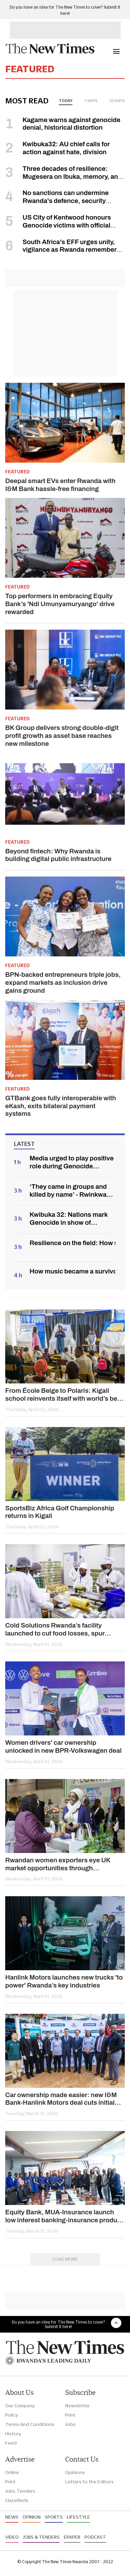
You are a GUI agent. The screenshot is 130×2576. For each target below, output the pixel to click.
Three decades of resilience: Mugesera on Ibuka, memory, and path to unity (63, 176)
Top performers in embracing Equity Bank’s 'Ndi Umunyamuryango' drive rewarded (59, 603)
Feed (11, 2443)
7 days (90, 101)
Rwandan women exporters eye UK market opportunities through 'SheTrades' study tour (57, 1864)
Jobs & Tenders (41, 2537)
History (13, 2433)
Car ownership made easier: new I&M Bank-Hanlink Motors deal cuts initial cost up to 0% (61, 2099)
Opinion (32, 2517)
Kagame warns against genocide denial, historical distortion (71, 123)
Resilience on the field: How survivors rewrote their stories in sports (72, 1243)
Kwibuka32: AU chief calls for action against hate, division (66, 148)
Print (70, 2415)
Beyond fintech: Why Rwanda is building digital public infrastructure (59, 855)
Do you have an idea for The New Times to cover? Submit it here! (58, 2324)
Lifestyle (78, 2517)
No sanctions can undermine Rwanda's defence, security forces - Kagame (57, 200)
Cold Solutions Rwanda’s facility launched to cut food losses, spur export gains (55, 1630)
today (65, 101)
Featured (17, 471)
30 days (117, 101)
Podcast (95, 2537)
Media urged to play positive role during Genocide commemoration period (71, 1162)
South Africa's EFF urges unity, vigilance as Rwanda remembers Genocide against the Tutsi (62, 249)
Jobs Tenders (20, 2491)
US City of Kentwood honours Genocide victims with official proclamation (58, 225)
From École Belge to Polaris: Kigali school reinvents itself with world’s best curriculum (64, 1395)
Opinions (75, 2472)
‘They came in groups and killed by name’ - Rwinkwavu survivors (71, 1191)
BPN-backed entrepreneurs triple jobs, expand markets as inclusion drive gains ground (63, 982)
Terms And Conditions (29, 2424)
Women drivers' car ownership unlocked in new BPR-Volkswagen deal (63, 1746)
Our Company (20, 2405)
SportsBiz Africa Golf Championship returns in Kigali (59, 1512)
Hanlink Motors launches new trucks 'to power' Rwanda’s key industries (64, 1981)
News (11, 2517)
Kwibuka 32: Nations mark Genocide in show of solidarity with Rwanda (68, 1219)
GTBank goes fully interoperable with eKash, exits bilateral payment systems (60, 1106)
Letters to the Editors (89, 2481)
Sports (54, 2517)
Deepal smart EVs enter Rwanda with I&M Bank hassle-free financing (60, 484)
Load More (65, 2259)
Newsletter (77, 2405)
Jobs (70, 2424)
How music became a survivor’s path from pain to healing (72, 1271)
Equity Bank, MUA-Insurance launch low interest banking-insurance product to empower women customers (64, 2216)
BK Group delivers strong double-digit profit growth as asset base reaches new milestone (62, 735)
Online (12, 2472)
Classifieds (16, 2500)
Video (12, 2537)
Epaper (72, 2537)
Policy (11, 2415)
